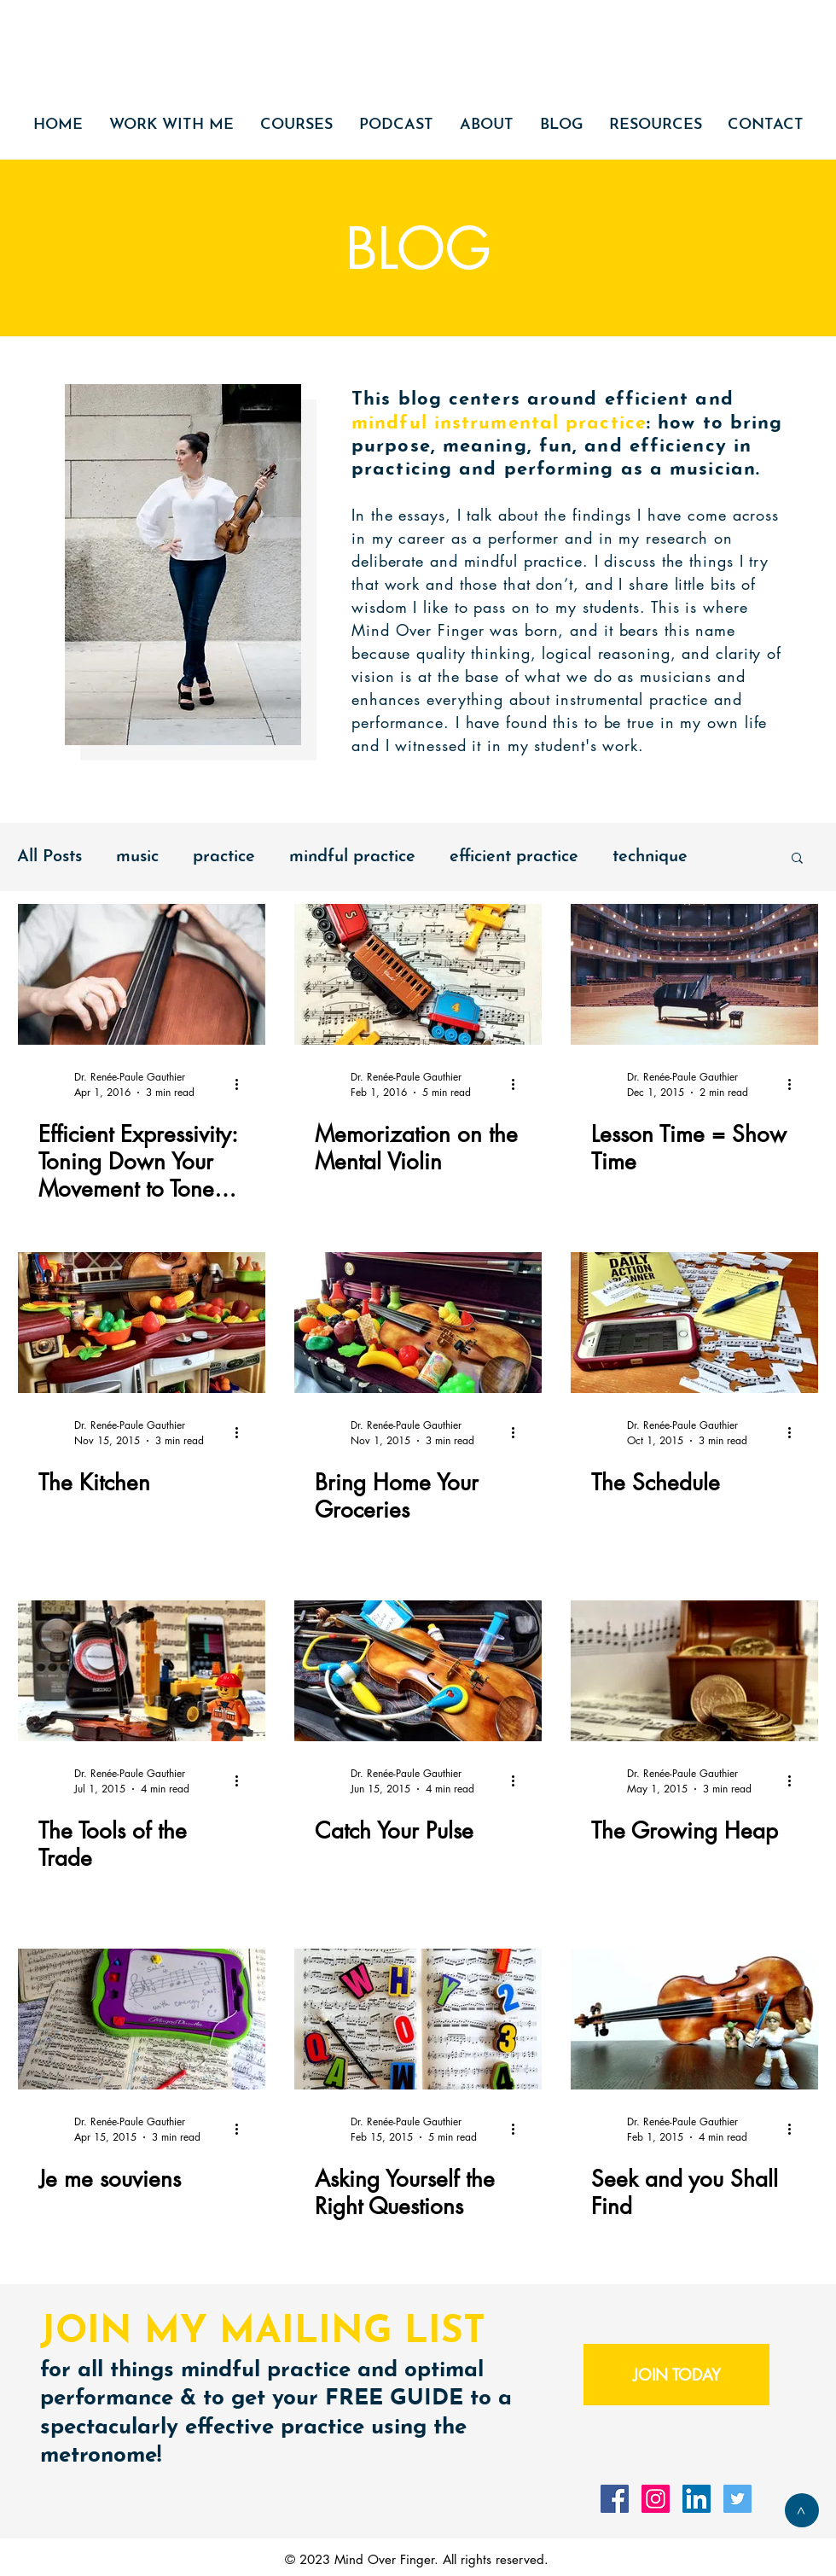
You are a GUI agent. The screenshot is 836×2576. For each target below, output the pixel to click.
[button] (797, 859)
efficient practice (514, 856)
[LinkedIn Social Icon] (696, 2499)
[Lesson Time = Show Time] (694, 974)
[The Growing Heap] (694, 1670)
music (137, 856)
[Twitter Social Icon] (737, 2499)
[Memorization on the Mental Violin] (418, 974)
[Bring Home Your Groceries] (418, 1322)
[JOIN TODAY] (676, 2374)
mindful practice (352, 856)
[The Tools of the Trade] (141, 1670)
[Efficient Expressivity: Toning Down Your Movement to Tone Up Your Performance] (141, 974)
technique (650, 856)
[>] (802, 2510)
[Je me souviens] (141, 2019)
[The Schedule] (694, 1322)
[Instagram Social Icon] (656, 2499)
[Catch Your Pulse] (418, 1670)
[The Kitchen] (141, 1322)
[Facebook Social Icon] (615, 2499)
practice (224, 856)
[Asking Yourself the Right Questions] (418, 2019)
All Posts (49, 856)
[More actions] (242, 1084)
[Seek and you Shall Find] (694, 2019)
